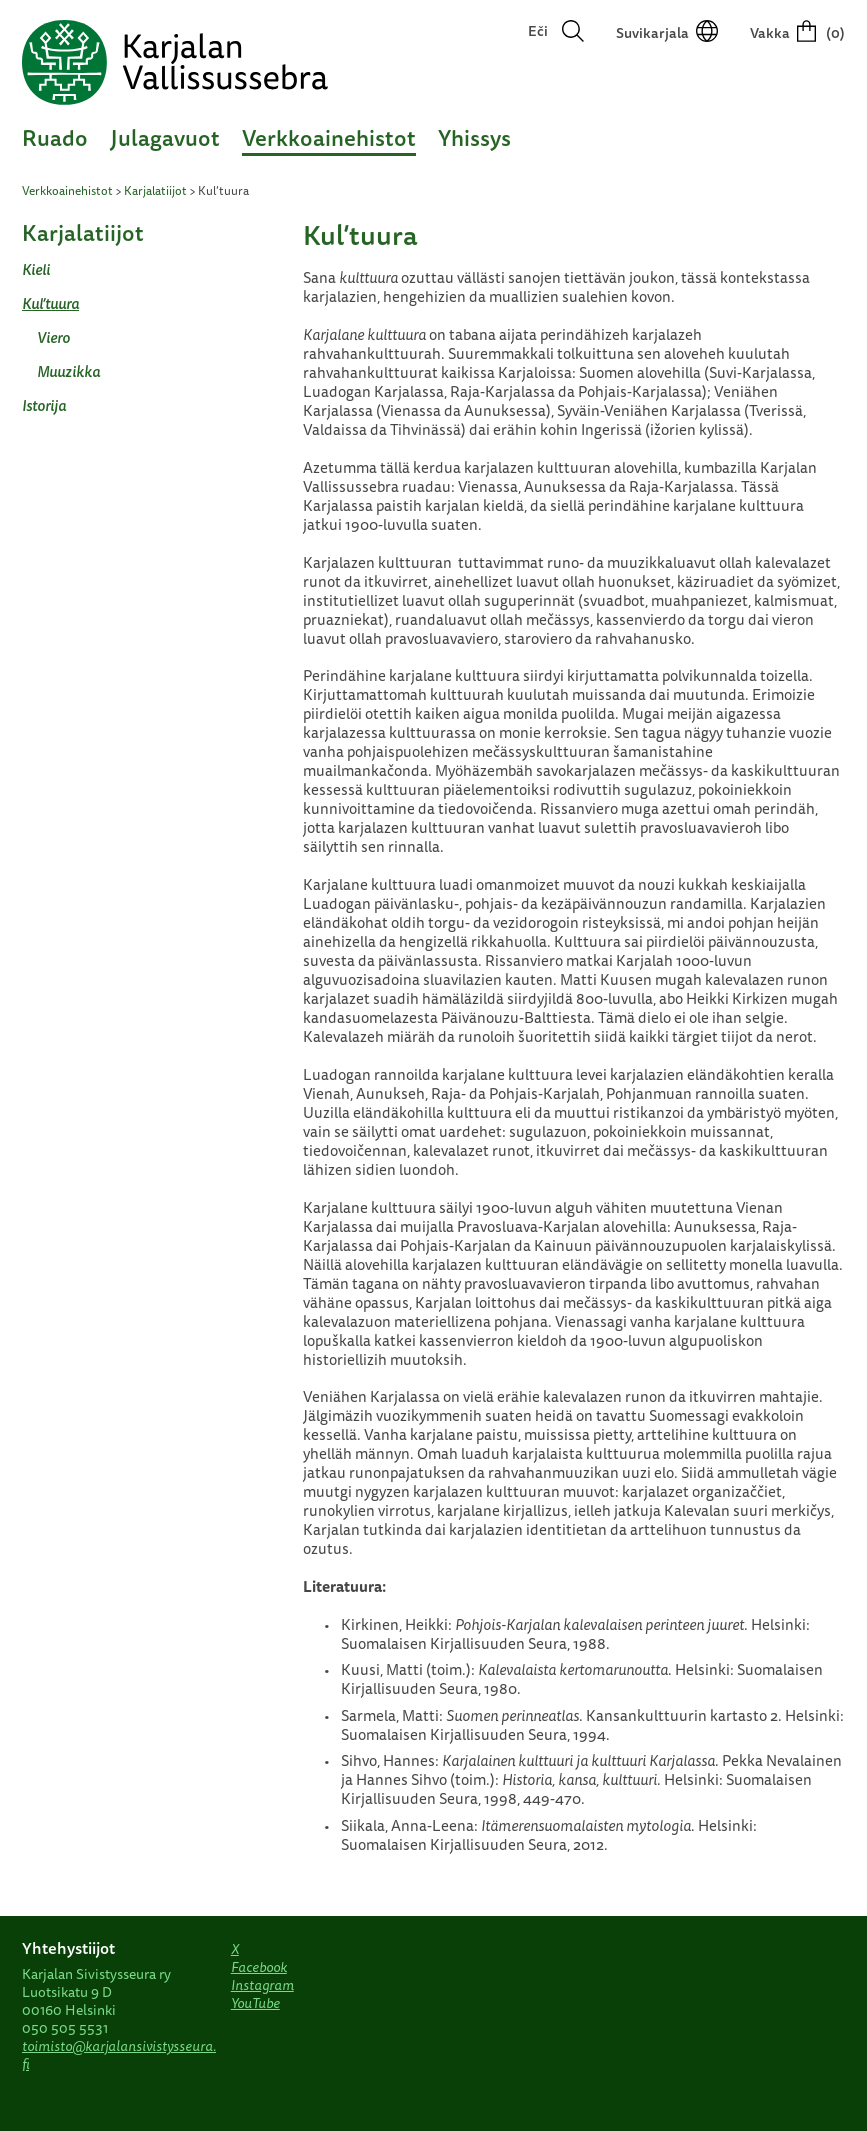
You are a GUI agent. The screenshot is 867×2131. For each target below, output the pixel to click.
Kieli (36, 269)
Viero (53, 337)
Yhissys (474, 137)
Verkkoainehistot (329, 137)
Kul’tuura (50, 303)
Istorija (44, 405)
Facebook (259, 1967)
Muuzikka (68, 371)
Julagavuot (165, 137)
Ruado (55, 137)
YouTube (255, 2003)
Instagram (262, 1985)
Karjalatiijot (155, 190)
